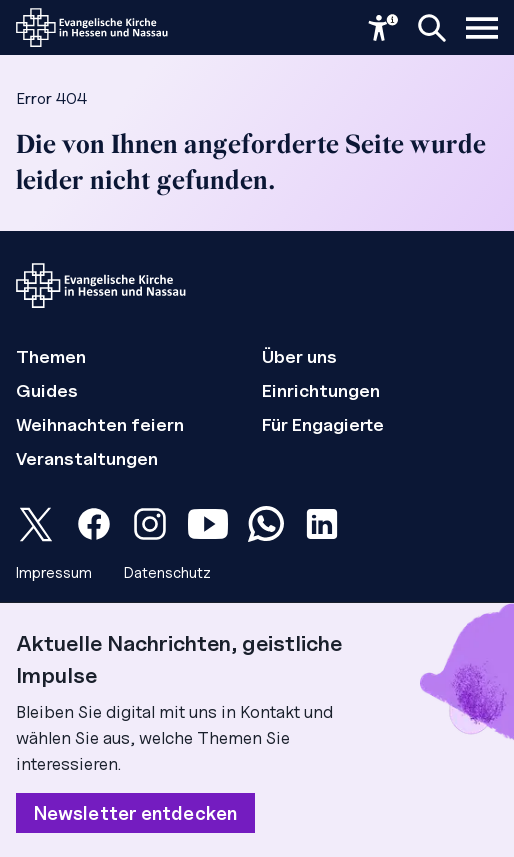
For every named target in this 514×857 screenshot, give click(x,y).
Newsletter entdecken (135, 813)
